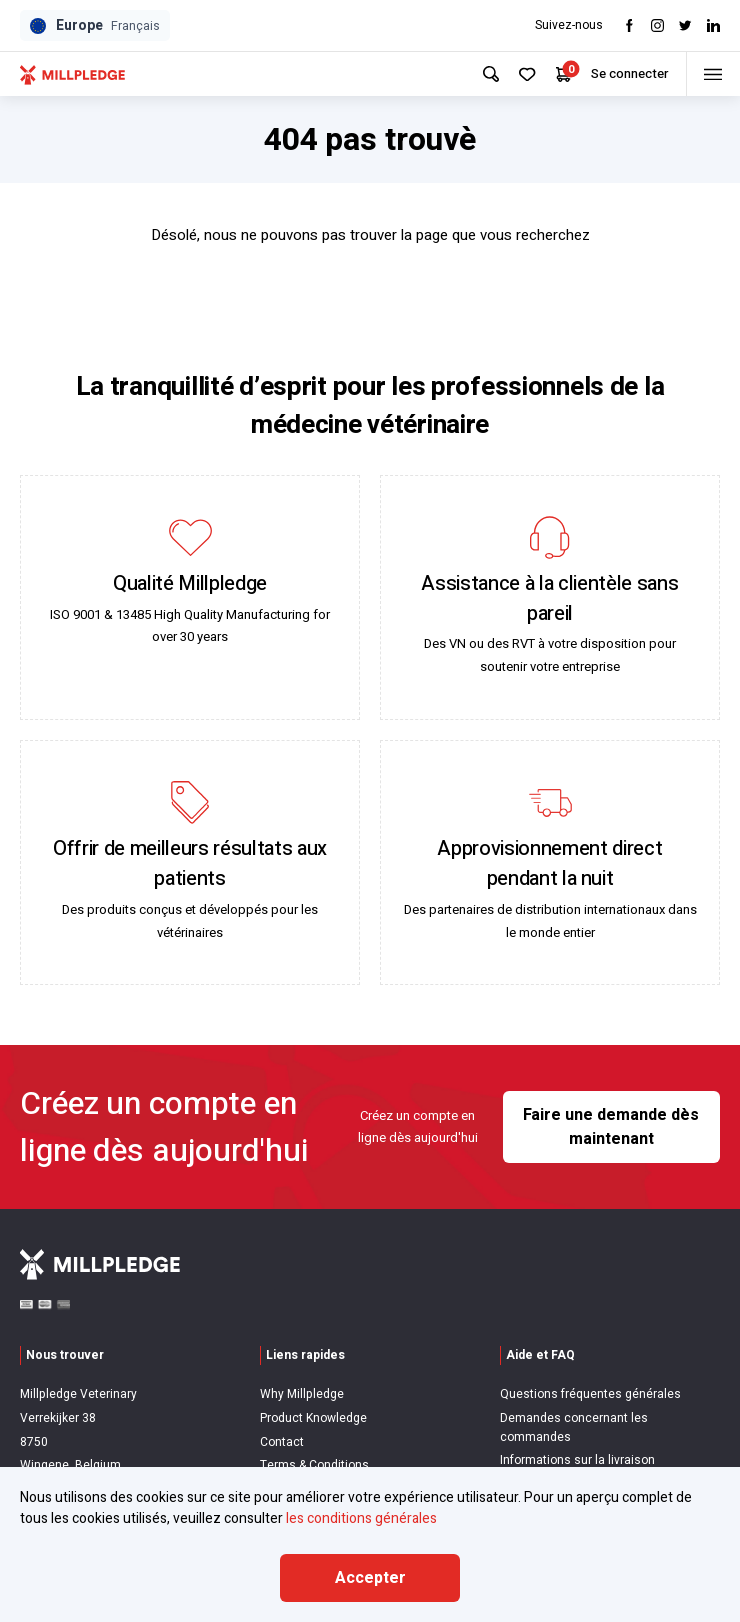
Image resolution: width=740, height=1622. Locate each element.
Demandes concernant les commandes (574, 1427)
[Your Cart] (556, 74)
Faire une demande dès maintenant (611, 1127)
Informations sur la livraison (577, 1460)
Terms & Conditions (314, 1465)
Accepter (370, 1578)
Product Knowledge (313, 1418)
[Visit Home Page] (72, 74)
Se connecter (622, 73)
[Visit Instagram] (657, 25)
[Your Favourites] (520, 74)
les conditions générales (361, 1518)
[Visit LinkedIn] (713, 25)
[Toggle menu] (710, 74)
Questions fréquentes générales (590, 1394)
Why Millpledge (302, 1394)
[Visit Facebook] (629, 25)
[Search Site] (484, 74)
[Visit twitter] (685, 25)
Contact (282, 1442)
